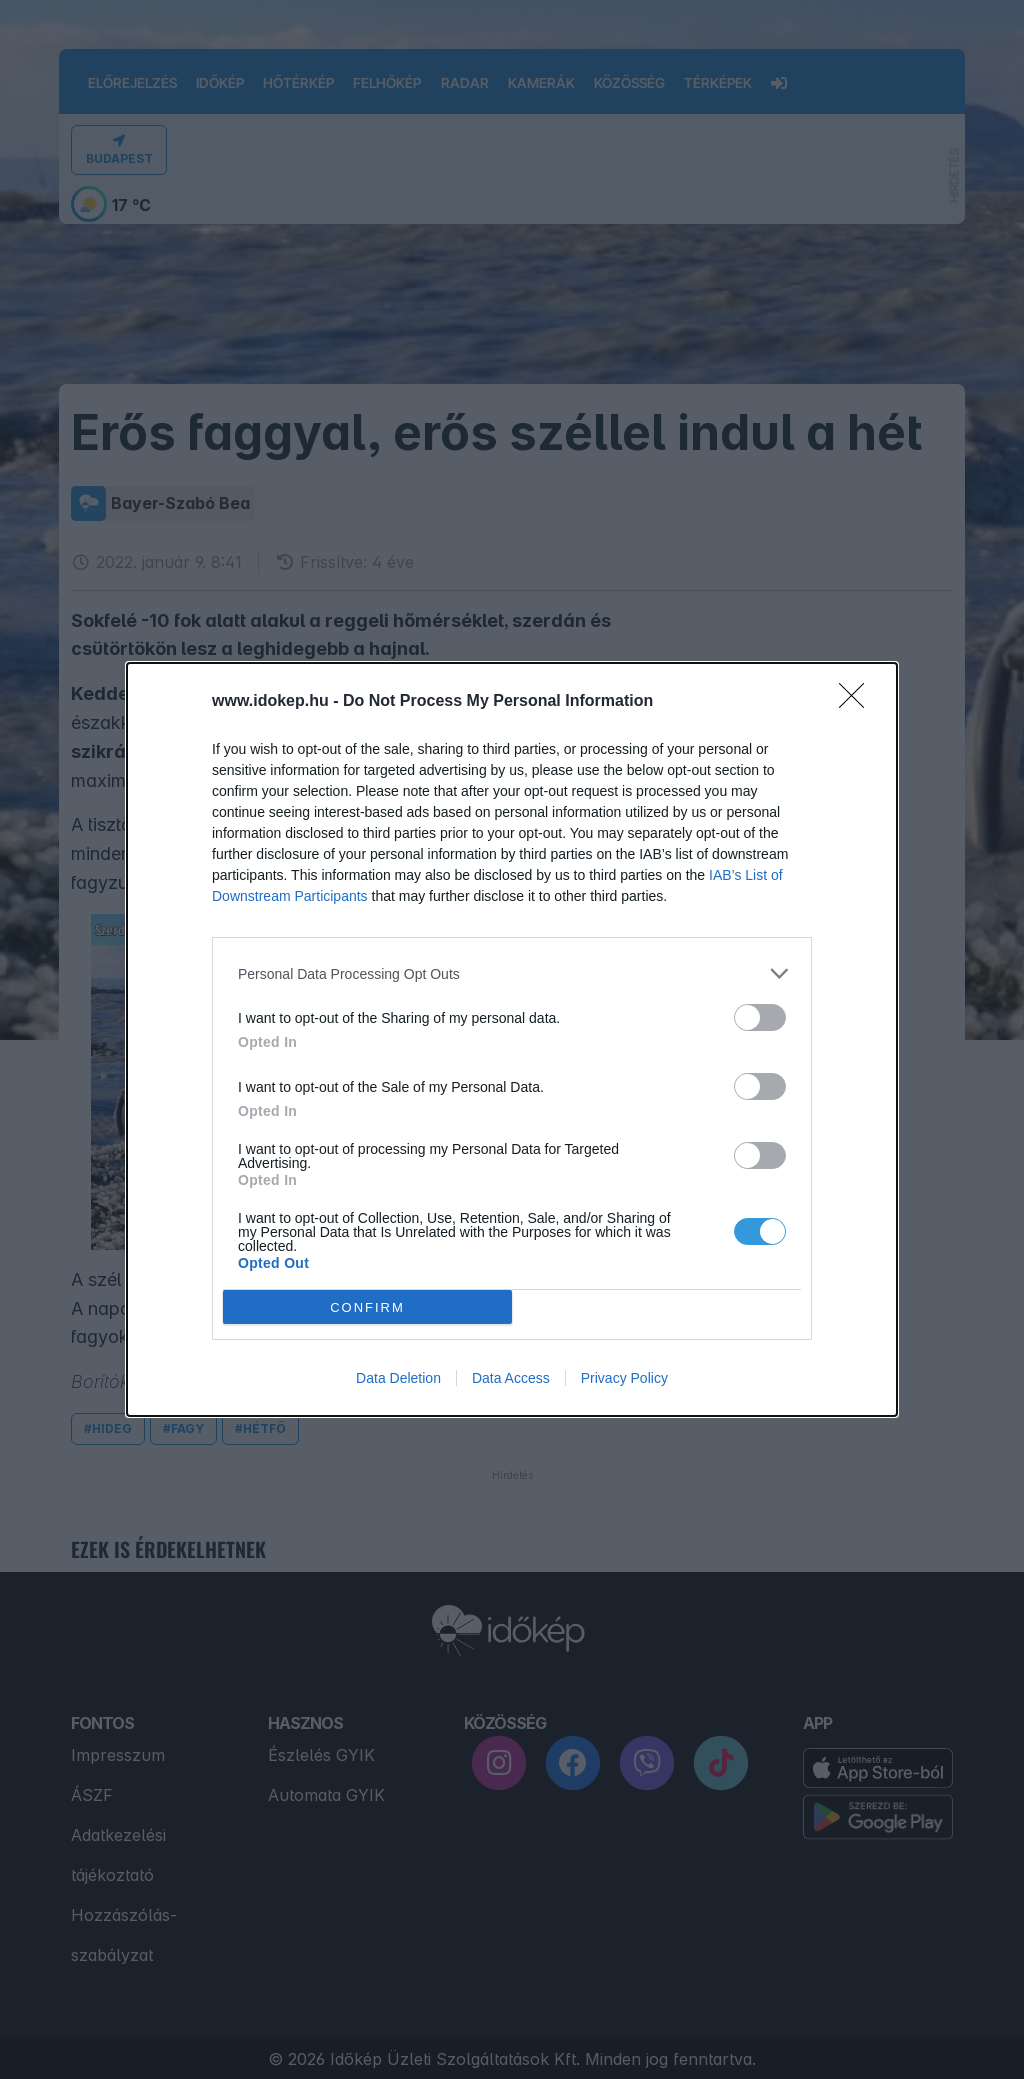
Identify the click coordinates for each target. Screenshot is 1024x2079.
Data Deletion (398, 1378)
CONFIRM (367, 1307)
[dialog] (512, 1039)
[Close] (858, 702)
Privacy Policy (624, 1378)
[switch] (760, 1017)
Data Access (511, 1378)
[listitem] (512, 973)
